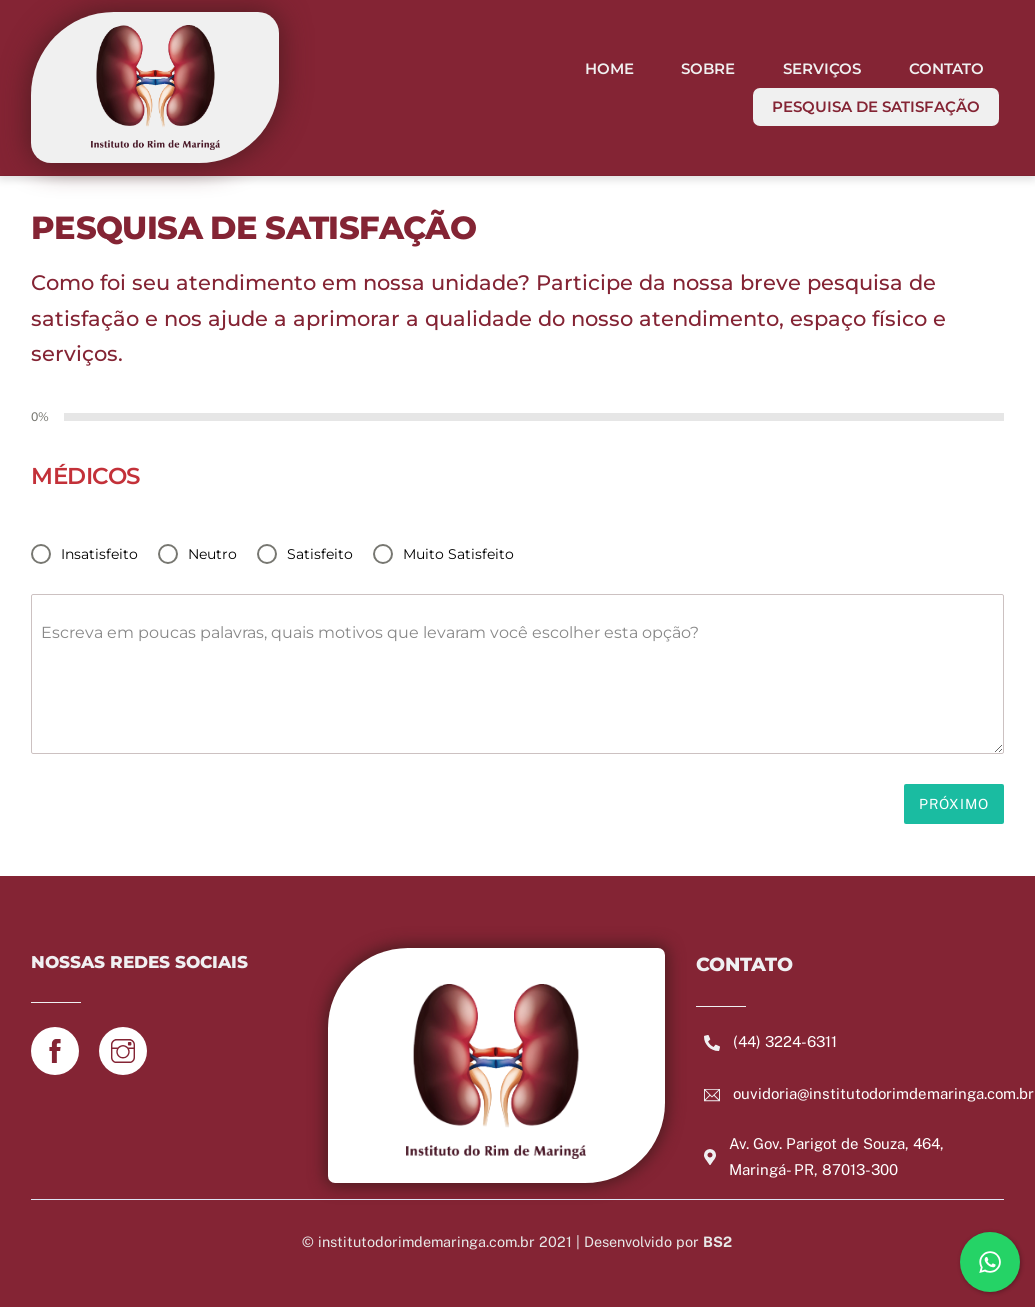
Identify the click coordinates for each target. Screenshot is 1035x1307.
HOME (609, 68)
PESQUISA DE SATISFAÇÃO (876, 106)
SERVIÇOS (822, 68)
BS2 (717, 1241)
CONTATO (946, 68)
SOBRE (708, 68)
